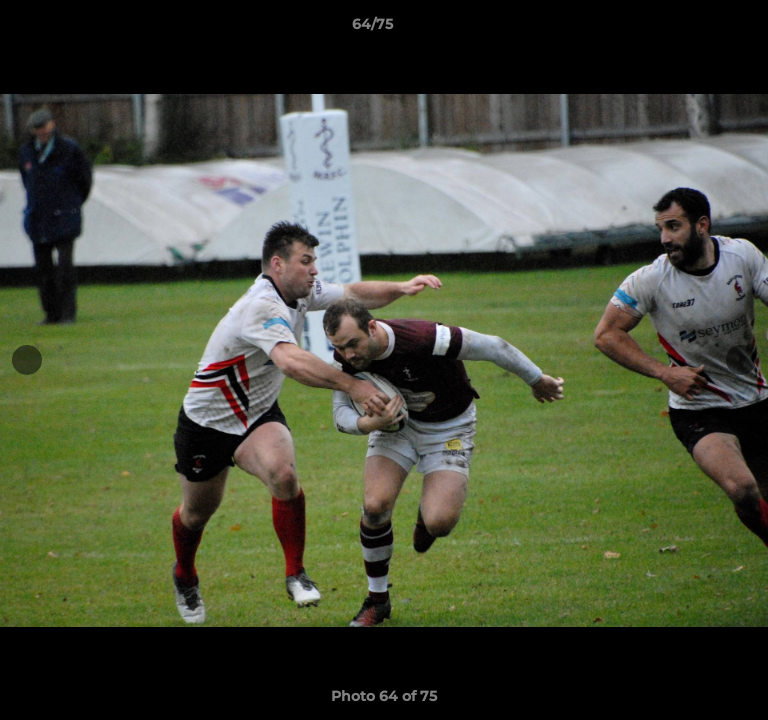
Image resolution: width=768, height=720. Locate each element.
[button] (696, 29)
